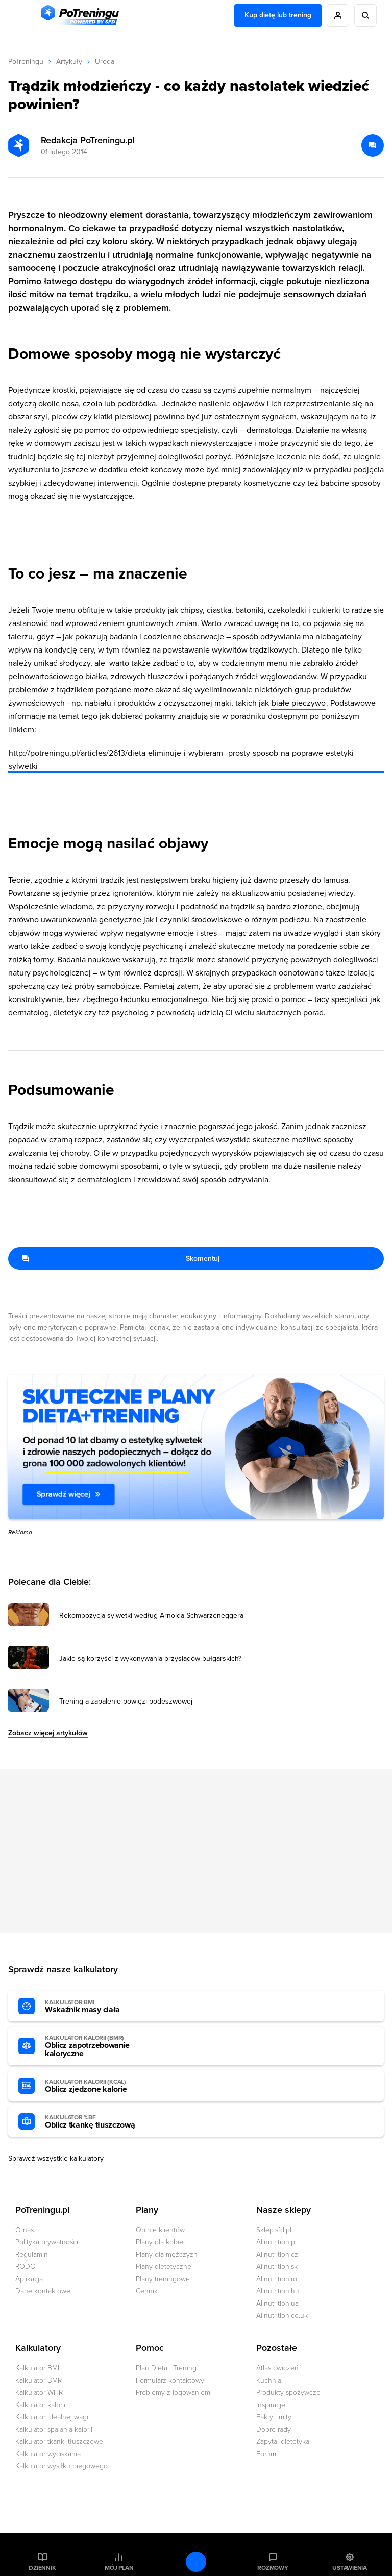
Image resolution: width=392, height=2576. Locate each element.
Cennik (147, 2291)
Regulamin (31, 2254)
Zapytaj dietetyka (282, 2441)
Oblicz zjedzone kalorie (101, 2086)
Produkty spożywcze (288, 2392)
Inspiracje (270, 2404)
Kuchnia (268, 2380)
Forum (266, 2453)
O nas (24, 2229)
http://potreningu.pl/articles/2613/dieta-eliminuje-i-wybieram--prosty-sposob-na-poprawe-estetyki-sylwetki (182, 759)
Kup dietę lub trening (277, 15)
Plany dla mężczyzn (167, 2254)
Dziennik (42, 2567)
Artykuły (69, 61)
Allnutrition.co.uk (282, 2315)
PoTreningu (25, 61)
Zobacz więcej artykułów (48, 1733)
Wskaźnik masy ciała (101, 2006)
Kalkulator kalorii (40, 2404)
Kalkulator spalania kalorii (53, 2429)
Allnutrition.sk (277, 2266)
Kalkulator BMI (37, 2368)
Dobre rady (273, 2429)
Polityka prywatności (46, 2242)
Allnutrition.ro (276, 2278)
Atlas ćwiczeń (277, 2368)
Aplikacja (29, 2278)
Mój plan (119, 2567)
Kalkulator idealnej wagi (51, 2417)
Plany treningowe (163, 2278)
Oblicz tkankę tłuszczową (101, 2122)
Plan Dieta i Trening (166, 2368)
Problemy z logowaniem (173, 2392)
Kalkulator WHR (39, 2392)
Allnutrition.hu (277, 2291)
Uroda (104, 61)
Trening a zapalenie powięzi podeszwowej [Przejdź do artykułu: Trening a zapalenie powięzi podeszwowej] (125, 1701)
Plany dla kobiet (160, 2242)
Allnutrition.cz (277, 2254)
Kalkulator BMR (38, 2380)
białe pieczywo (299, 703)
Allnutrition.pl (276, 2242)
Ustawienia (349, 2567)
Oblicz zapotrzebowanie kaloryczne (101, 2046)
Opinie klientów (160, 2229)
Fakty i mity (273, 2417)
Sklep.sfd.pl (273, 2229)
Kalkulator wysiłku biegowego (61, 2466)
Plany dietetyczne (163, 2266)
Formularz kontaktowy (170, 2380)
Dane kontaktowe (42, 2291)
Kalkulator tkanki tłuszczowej (60, 2441)
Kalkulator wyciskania (48, 2453)
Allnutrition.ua (277, 2303)
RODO (25, 2266)
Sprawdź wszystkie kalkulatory (56, 2158)
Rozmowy (272, 2567)
